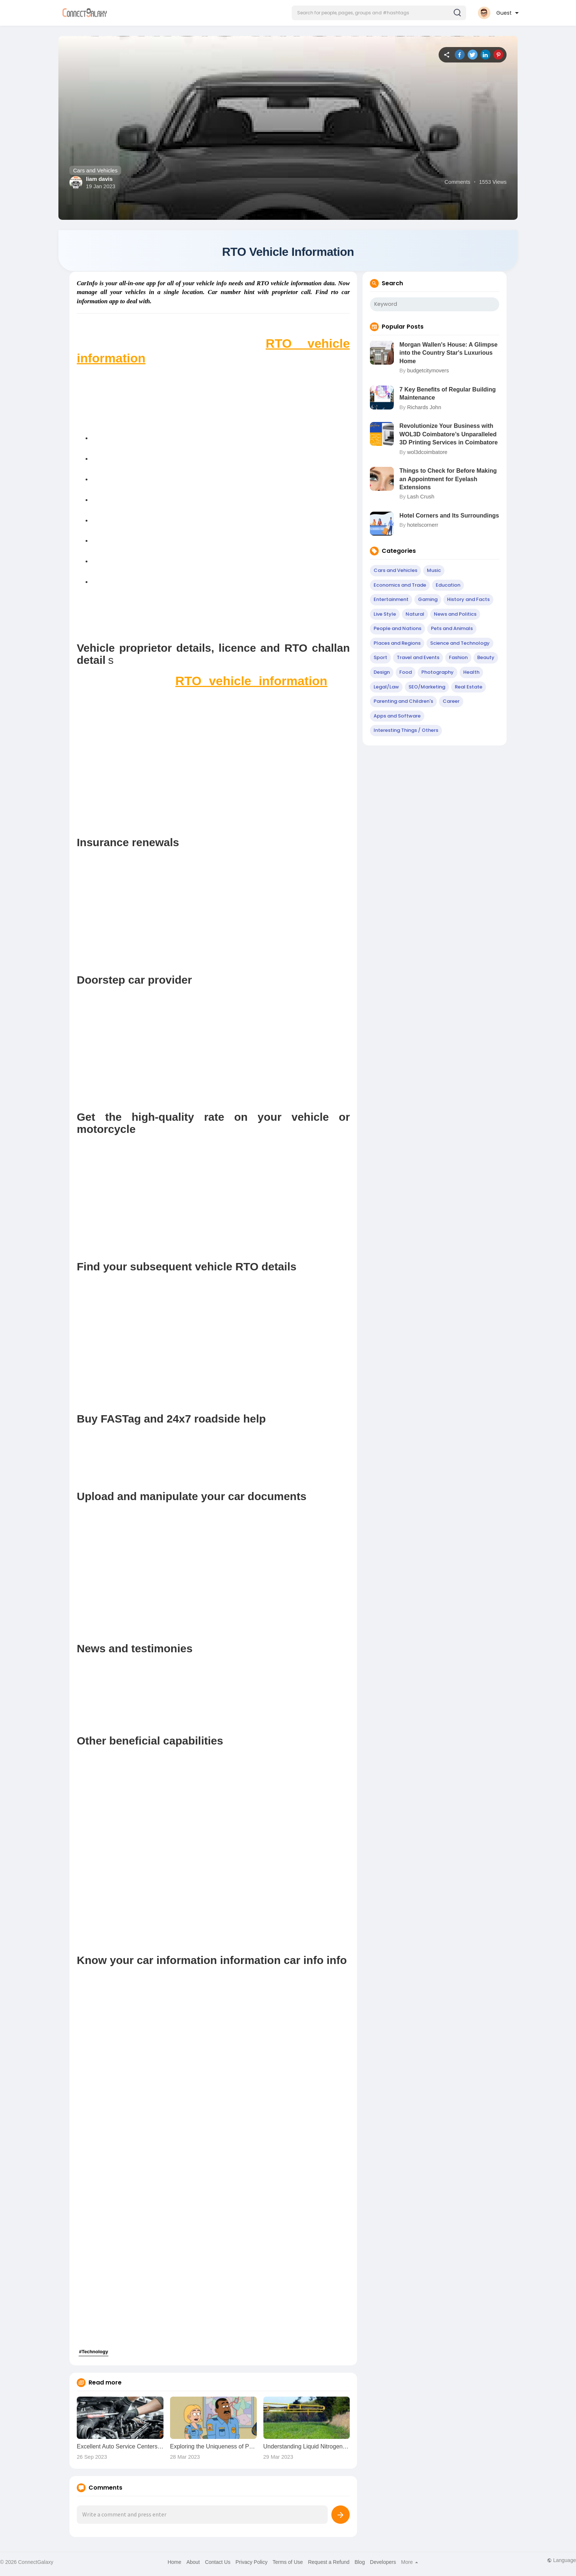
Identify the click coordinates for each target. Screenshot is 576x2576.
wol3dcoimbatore (427, 454)
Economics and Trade (400, 587)
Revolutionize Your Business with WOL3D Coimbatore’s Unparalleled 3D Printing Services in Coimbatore (448, 436)
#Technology (93, 2354)
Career (451, 703)
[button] (379, 13)
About (193, 2564)
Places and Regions (397, 645)
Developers (383, 2564)
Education (448, 587)
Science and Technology (460, 645)
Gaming (428, 601)
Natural (415, 616)
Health (471, 674)
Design (382, 674)
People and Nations (397, 630)
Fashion (458, 659)
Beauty (485, 659)
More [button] (409, 2564)
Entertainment (391, 601)
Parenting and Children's (403, 703)
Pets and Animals (452, 630)
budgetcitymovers (428, 373)
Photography (437, 674)
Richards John (424, 409)
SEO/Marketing (426, 689)
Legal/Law (386, 689)
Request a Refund (328, 2564)
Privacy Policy (251, 2564)
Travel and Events (418, 659)
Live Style (385, 616)
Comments (457, 182)
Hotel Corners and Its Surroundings (449, 518)
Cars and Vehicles (95, 170)
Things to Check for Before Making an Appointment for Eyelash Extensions (448, 481)
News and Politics (455, 616)
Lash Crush (420, 499)
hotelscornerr (422, 527)
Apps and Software (397, 718)
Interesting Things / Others (406, 732)
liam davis (99, 179)
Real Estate (468, 689)
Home (174, 2564)
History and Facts (468, 601)
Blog (359, 2564)
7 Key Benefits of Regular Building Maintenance (447, 396)
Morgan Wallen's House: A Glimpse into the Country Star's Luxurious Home (448, 355)
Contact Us (217, 2564)
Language (561, 2562)
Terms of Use (288, 2564)
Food (405, 674)
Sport (380, 659)
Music (434, 572)
